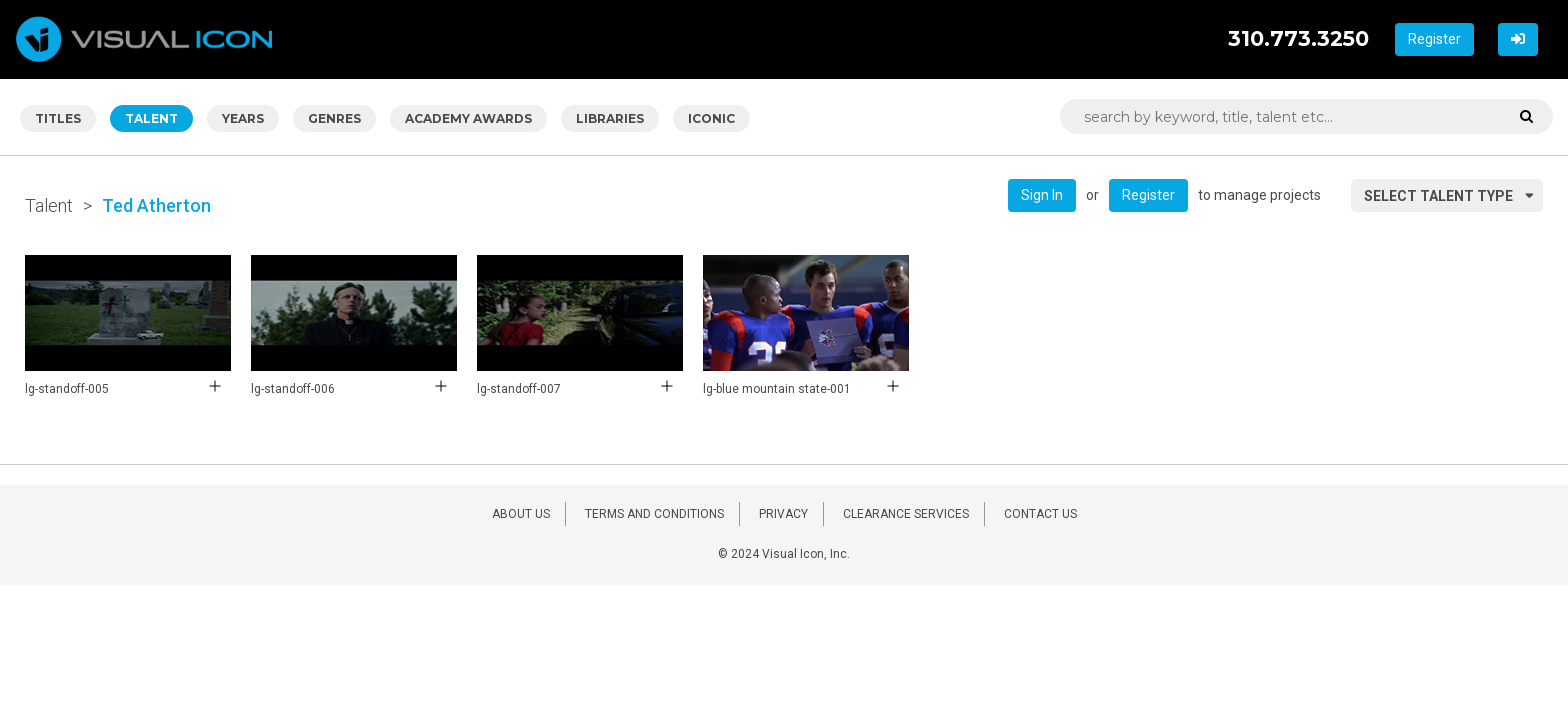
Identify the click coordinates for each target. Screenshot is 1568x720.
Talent (49, 205)
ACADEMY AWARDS (468, 118)
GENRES (334, 118)
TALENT (151, 118)
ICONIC (711, 118)
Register (1434, 39)
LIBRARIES (610, 118)
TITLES (58, 118)
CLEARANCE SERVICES (906, 514)
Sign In (1042, 195)
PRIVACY (783, 514)
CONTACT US (1040, 514)
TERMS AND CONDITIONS (654, 514)
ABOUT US (521, 514)
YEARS (243, 118)
